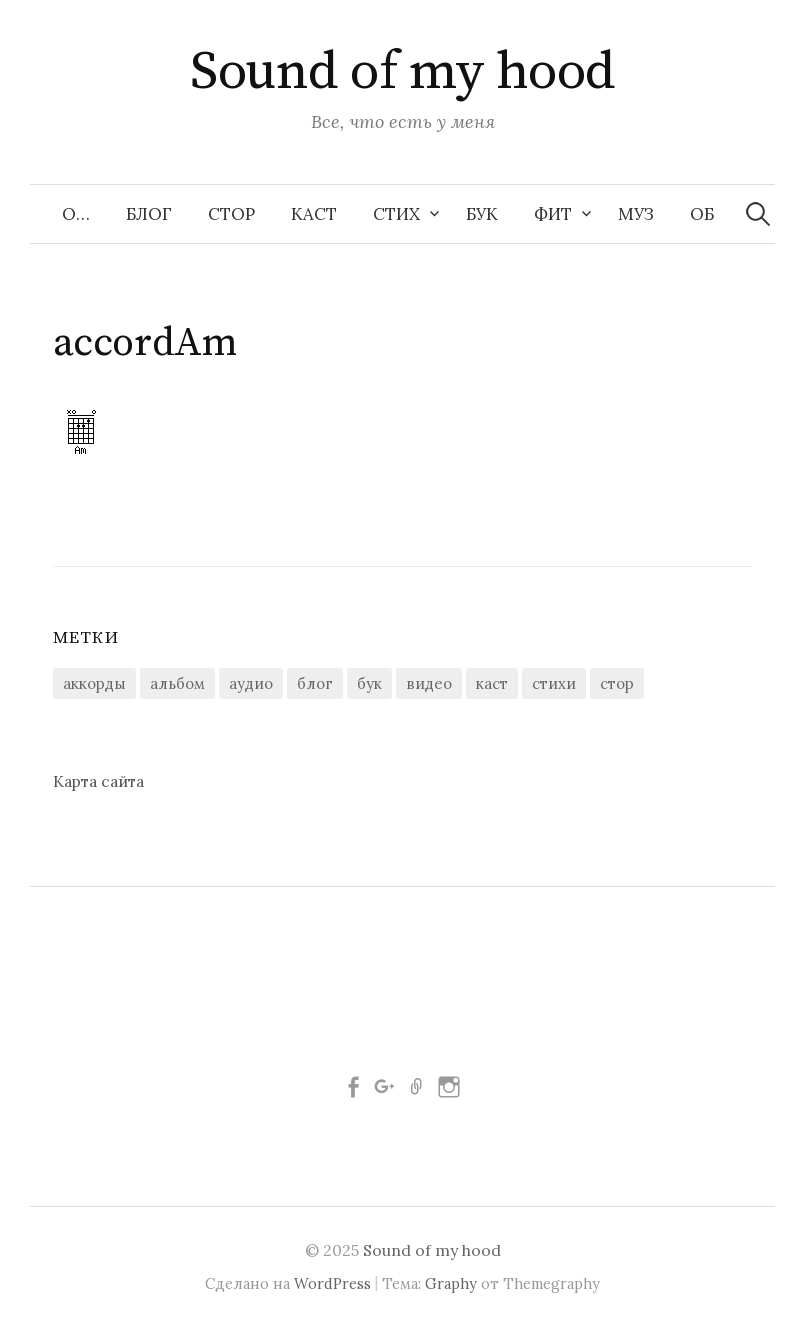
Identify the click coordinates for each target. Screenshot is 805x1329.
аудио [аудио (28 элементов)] (251, 683)
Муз (636, 214)
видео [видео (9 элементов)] (429, 683)
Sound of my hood (402, 72)
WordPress (332, 1283)
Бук (482, 214)
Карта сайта (98, 781)
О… (76, 214)
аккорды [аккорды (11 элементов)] (94, 683)
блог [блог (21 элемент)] (315, 683)
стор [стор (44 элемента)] (617, 683)
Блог (149, 214)
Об (702, 214)
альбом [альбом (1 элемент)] (177, 683)
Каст (314, 214)
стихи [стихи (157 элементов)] (554, 683)
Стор (231, 214)
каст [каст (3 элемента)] (492, 683)
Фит (553, 214)
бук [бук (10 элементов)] (369, 683)
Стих (396, 214)
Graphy (451, 1283)
